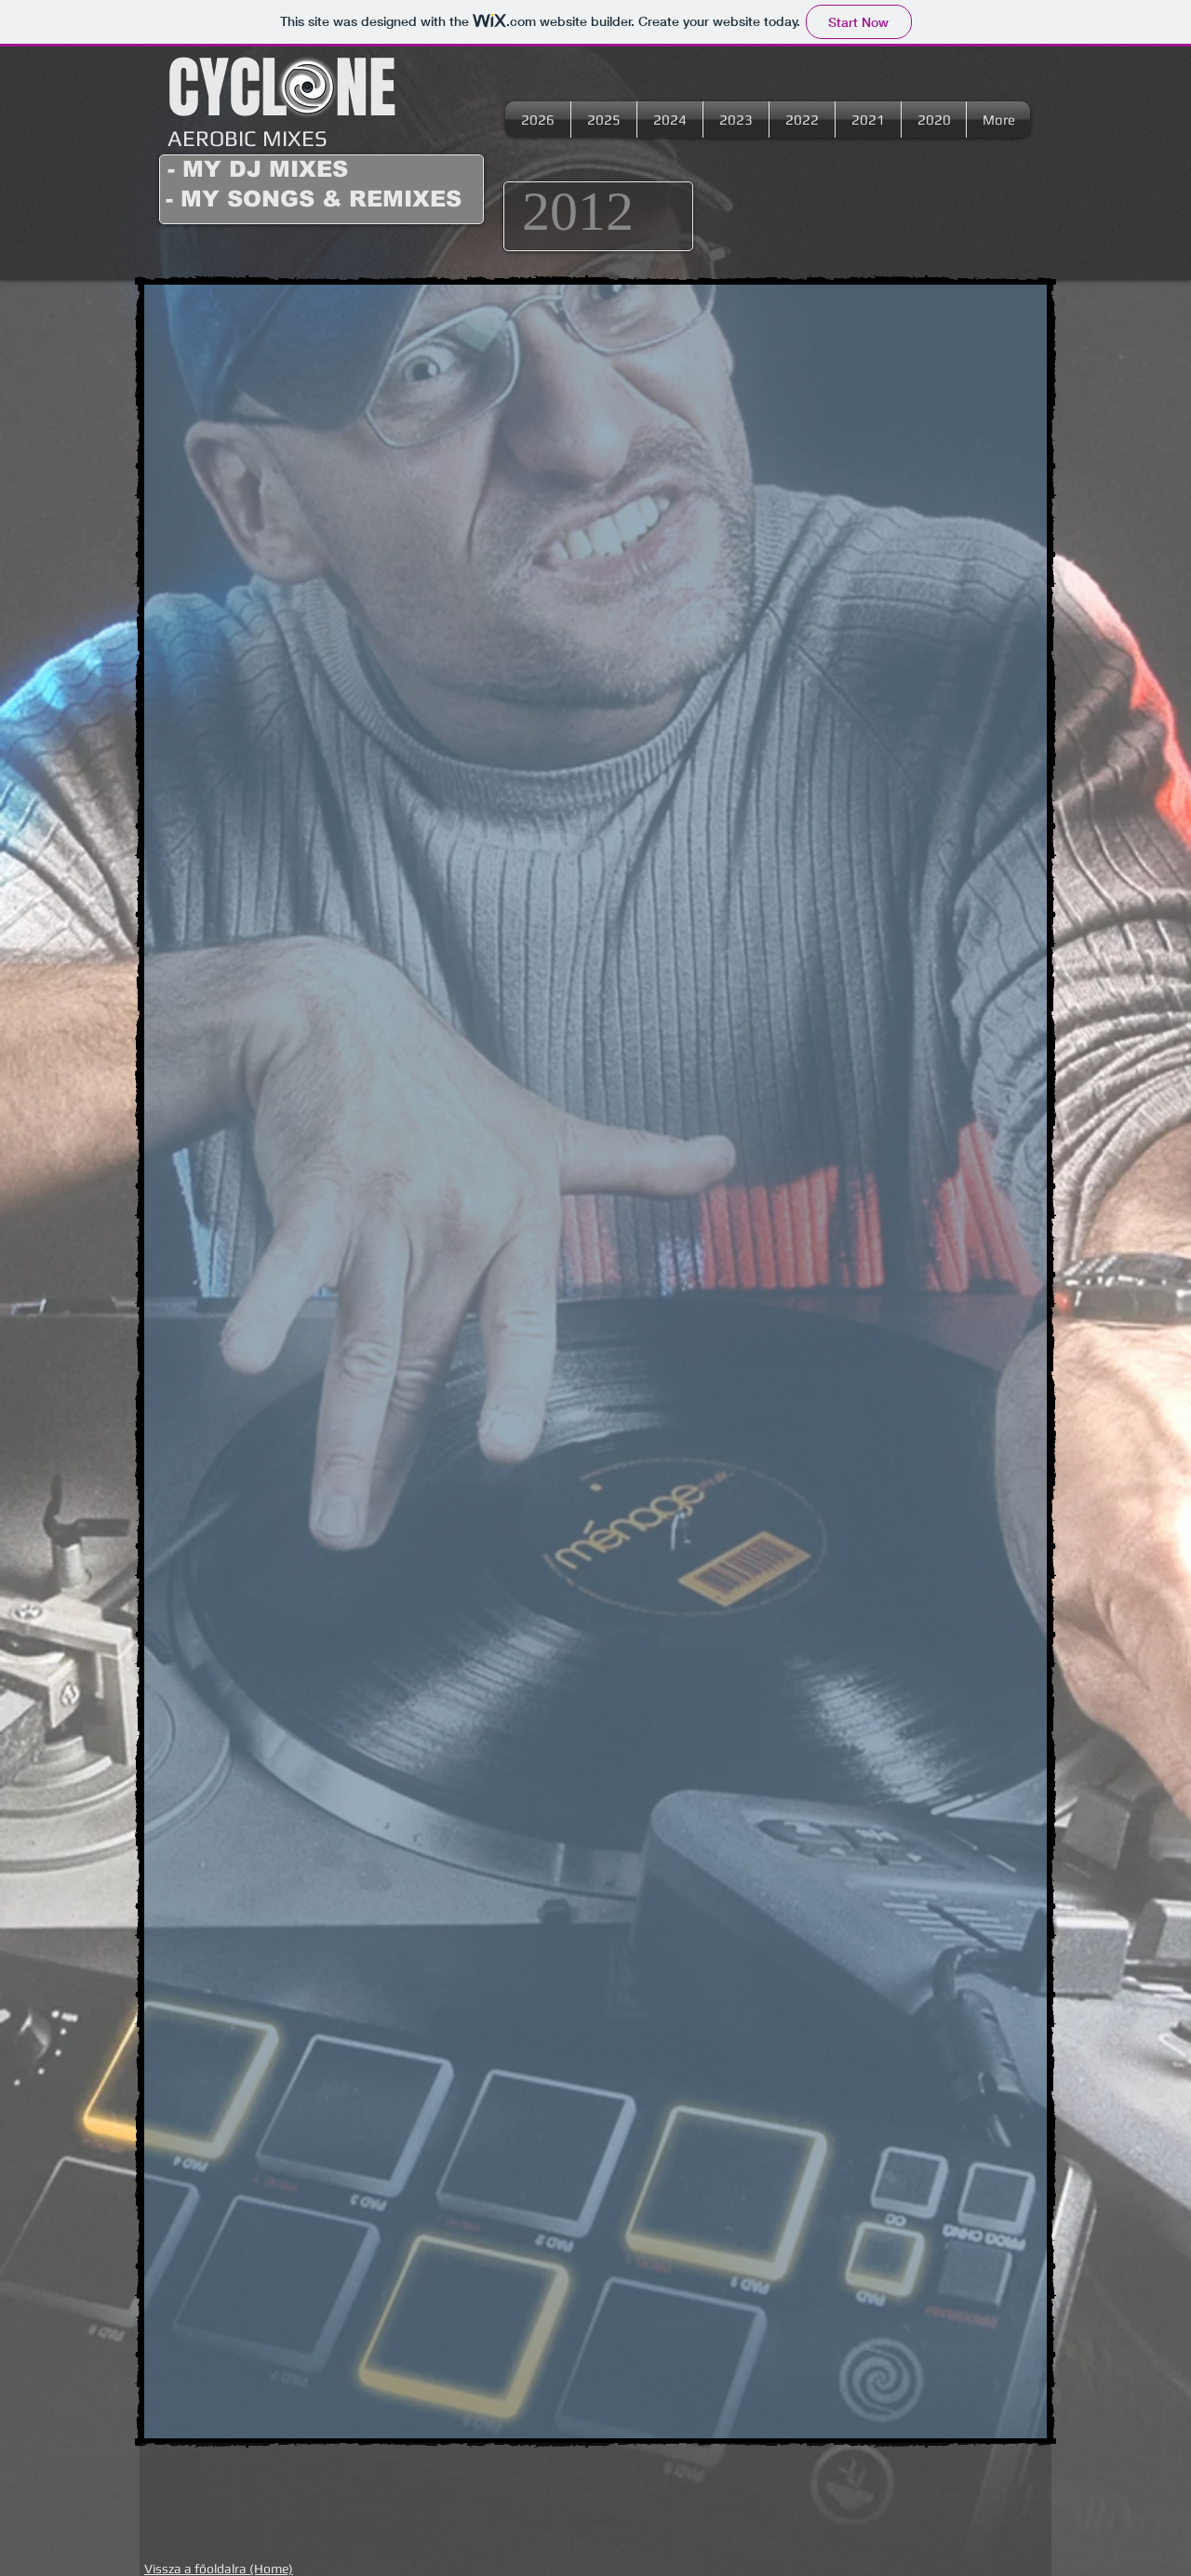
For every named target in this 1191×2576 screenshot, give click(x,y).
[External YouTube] (370, 482)
